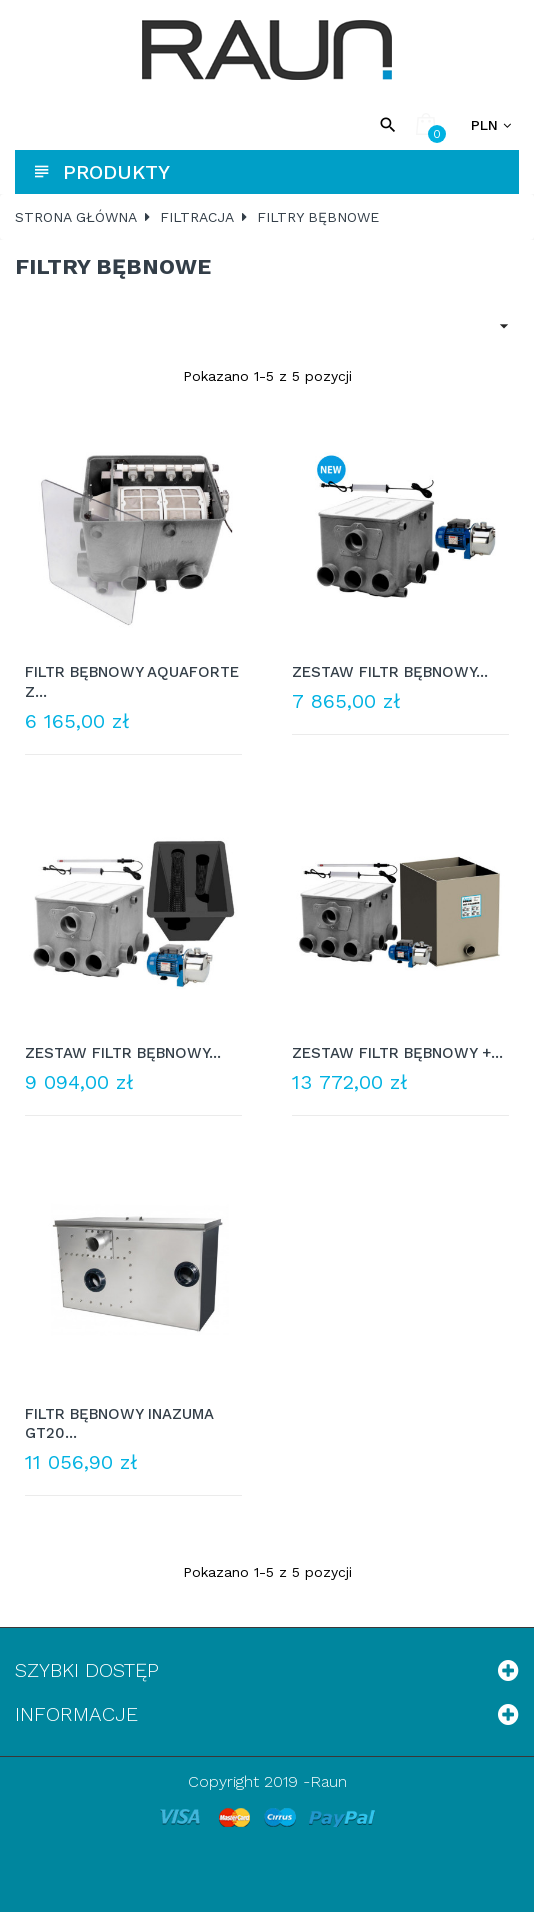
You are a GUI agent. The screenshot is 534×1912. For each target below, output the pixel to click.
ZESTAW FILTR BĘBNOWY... (390, 672)
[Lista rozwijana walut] (491, 125)
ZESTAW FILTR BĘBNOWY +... (397, 1053)
